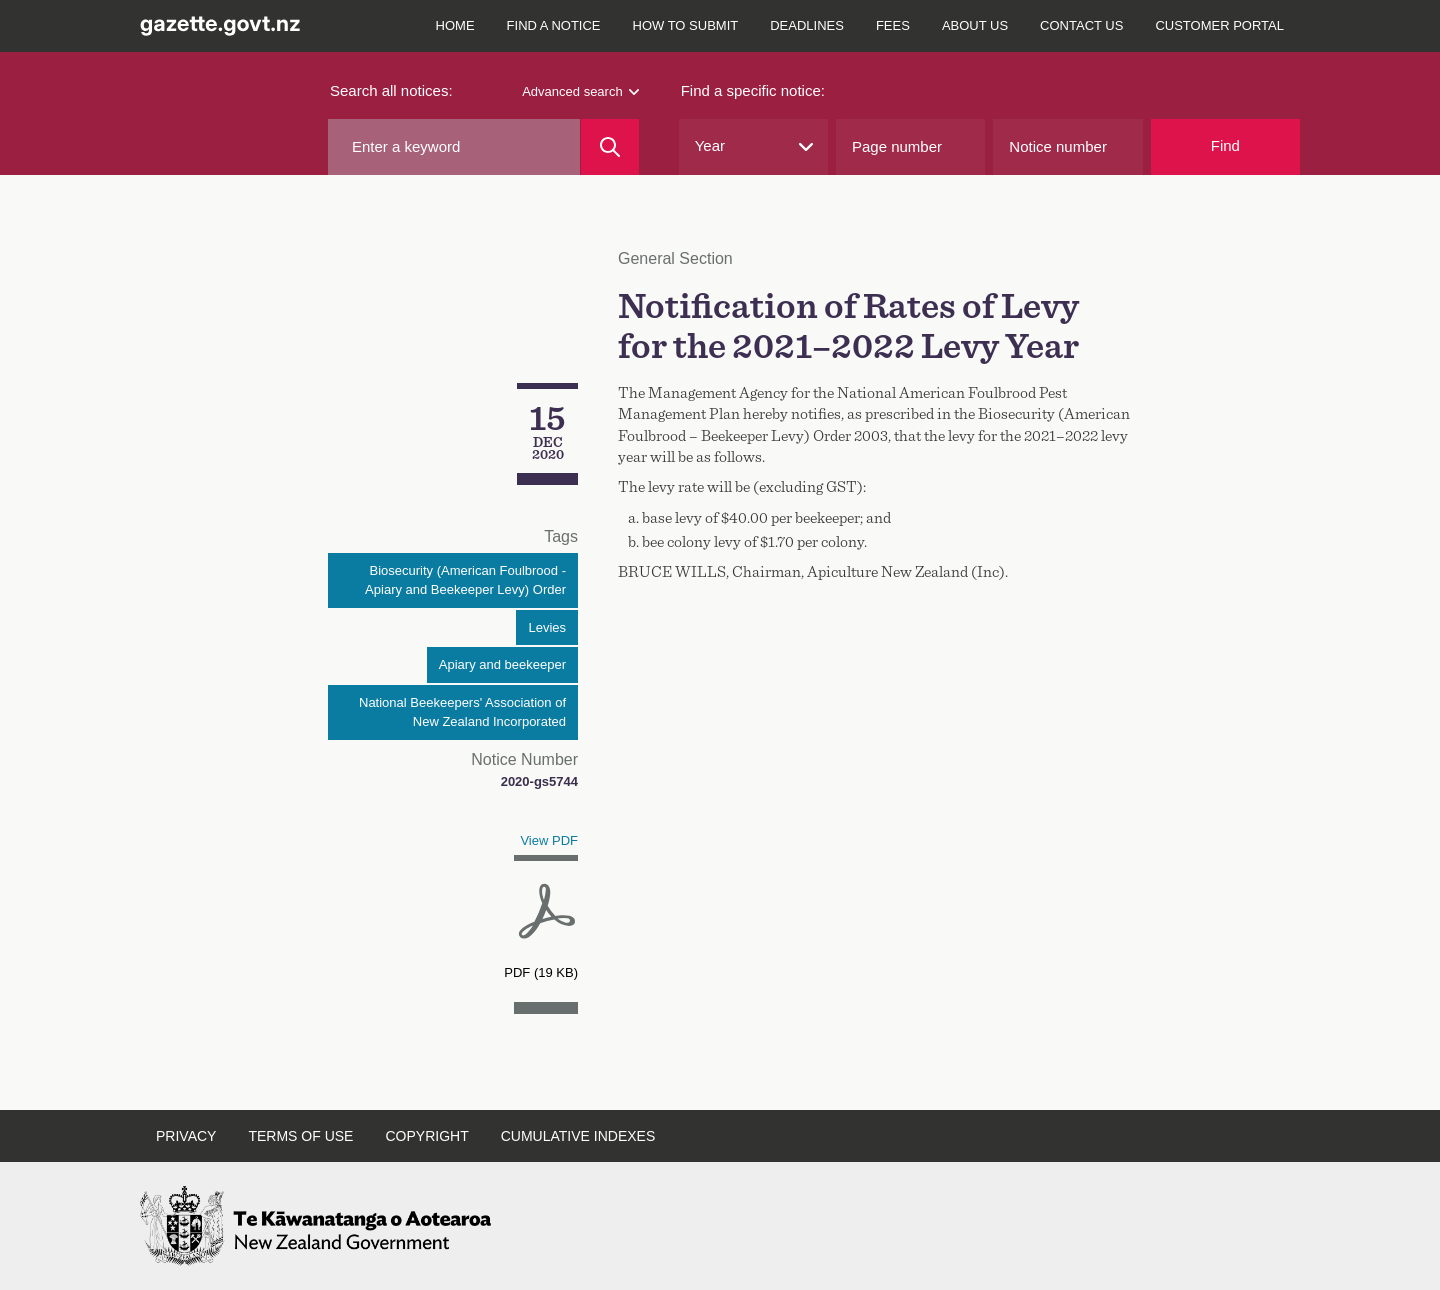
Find (1225, 145)
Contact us (1081, 25)
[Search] (609, 147)
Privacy (186, 1136)
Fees (893, 25)
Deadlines (807, 25)
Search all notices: (391, 90)
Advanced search (580, 91)
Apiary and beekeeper (502, 664)
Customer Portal (1219, 25)
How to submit (686, 25)
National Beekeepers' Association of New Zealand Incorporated (462, 712)
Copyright (426, 1136)
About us (975, 25)
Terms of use (300, 1136)
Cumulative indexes (578, 1136)
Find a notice (554, 25)
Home (455, 25)
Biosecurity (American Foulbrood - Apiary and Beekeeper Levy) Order (465, 580)
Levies (547, 627)
